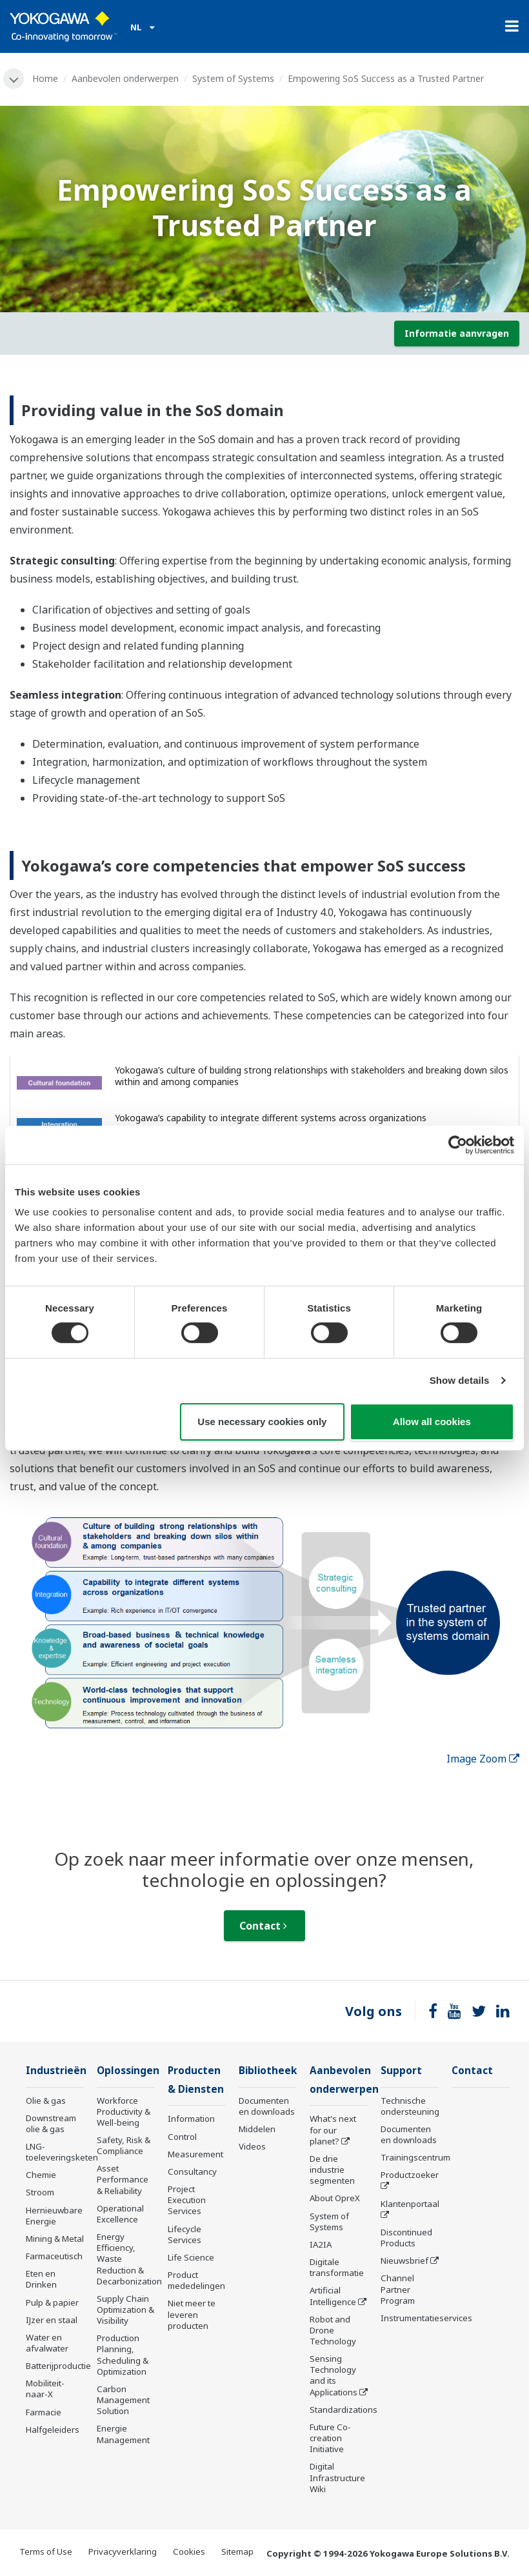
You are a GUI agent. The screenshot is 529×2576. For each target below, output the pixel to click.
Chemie (41, 2175)
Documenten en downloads (267, 2106)
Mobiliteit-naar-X (45, 2388)
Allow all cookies (432, 1421)
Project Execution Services (187, 2200)
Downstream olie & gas (51, 2123)
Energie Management (123, 2433)
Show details (460, 1380)
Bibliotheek (268, 2070)
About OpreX (335, 2198)
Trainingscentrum (415, 2157)
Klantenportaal (410, 2204)
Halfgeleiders (52, 2429)
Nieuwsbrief (404, 2260)
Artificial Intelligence (333, 2295)
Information (191, 2118)
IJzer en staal (51, 2320)
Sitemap (237, 2551)
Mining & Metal (55, 2238)
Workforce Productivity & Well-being (123, 2111)
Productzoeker (410, 2175)
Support (401, 2070)
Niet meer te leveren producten (191, 2314)
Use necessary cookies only (261, 1421)
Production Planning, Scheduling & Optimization (122, 2354)
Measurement (195, 2154)
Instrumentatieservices (426, 2318)
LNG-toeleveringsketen (62, 2152)
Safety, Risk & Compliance (123, 2145)
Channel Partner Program (398, 2289)
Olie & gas (46, 2100)
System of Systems (233, 78)
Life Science (191, 2257)
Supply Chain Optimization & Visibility (125, 2309)
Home (45, 78)
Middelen (257, 2129)
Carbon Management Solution (123, 2400)
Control (182, 2136)
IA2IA (321, 2244)
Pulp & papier (52, 2302)
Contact (263, 1926)
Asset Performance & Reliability (122, 2179)
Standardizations (343, 2409)
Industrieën (56, 2070)
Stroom (40, 2192)
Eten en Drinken (41, 2279)
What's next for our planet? (333, 2129)
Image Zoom (482, 1759)
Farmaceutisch (54, 2256)
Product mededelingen (196, 2280)
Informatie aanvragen (456, 333)
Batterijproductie (58, 2365)
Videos (252, 2146)
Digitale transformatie (337, 2267)
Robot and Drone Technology (333, 2330)
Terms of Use (45, 2551)
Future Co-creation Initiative (330, 2438)
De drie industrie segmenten (332, 2169)
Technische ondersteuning (410, 2106)
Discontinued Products (406, 2237)
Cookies (189, 2551)
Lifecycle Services (184, 2234)
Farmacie (43, 2412)
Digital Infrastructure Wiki (337, 2477)
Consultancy (192, 2171)
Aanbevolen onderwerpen (125, 78)
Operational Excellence (120, 2213)
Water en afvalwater (47, 2342)
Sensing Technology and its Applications (333, 2375)
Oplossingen (128, 2070)
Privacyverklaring (122, 2551)
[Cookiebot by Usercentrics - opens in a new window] (457, 1144)
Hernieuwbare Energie (54, 2215)
